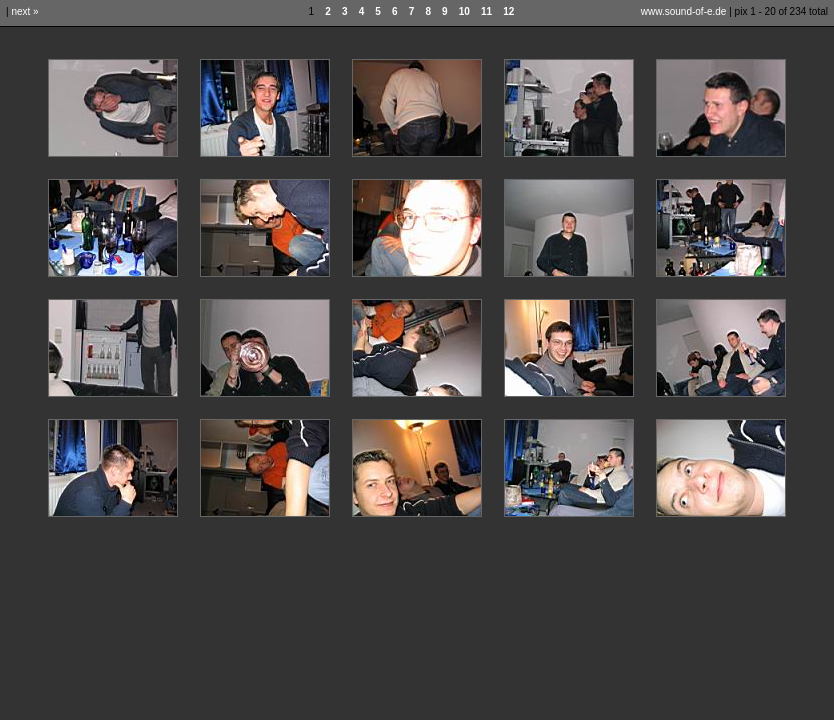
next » (24, 11)
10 (464, 11)
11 (486, 11)
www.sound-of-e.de (684, 11)
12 (508, 11)
